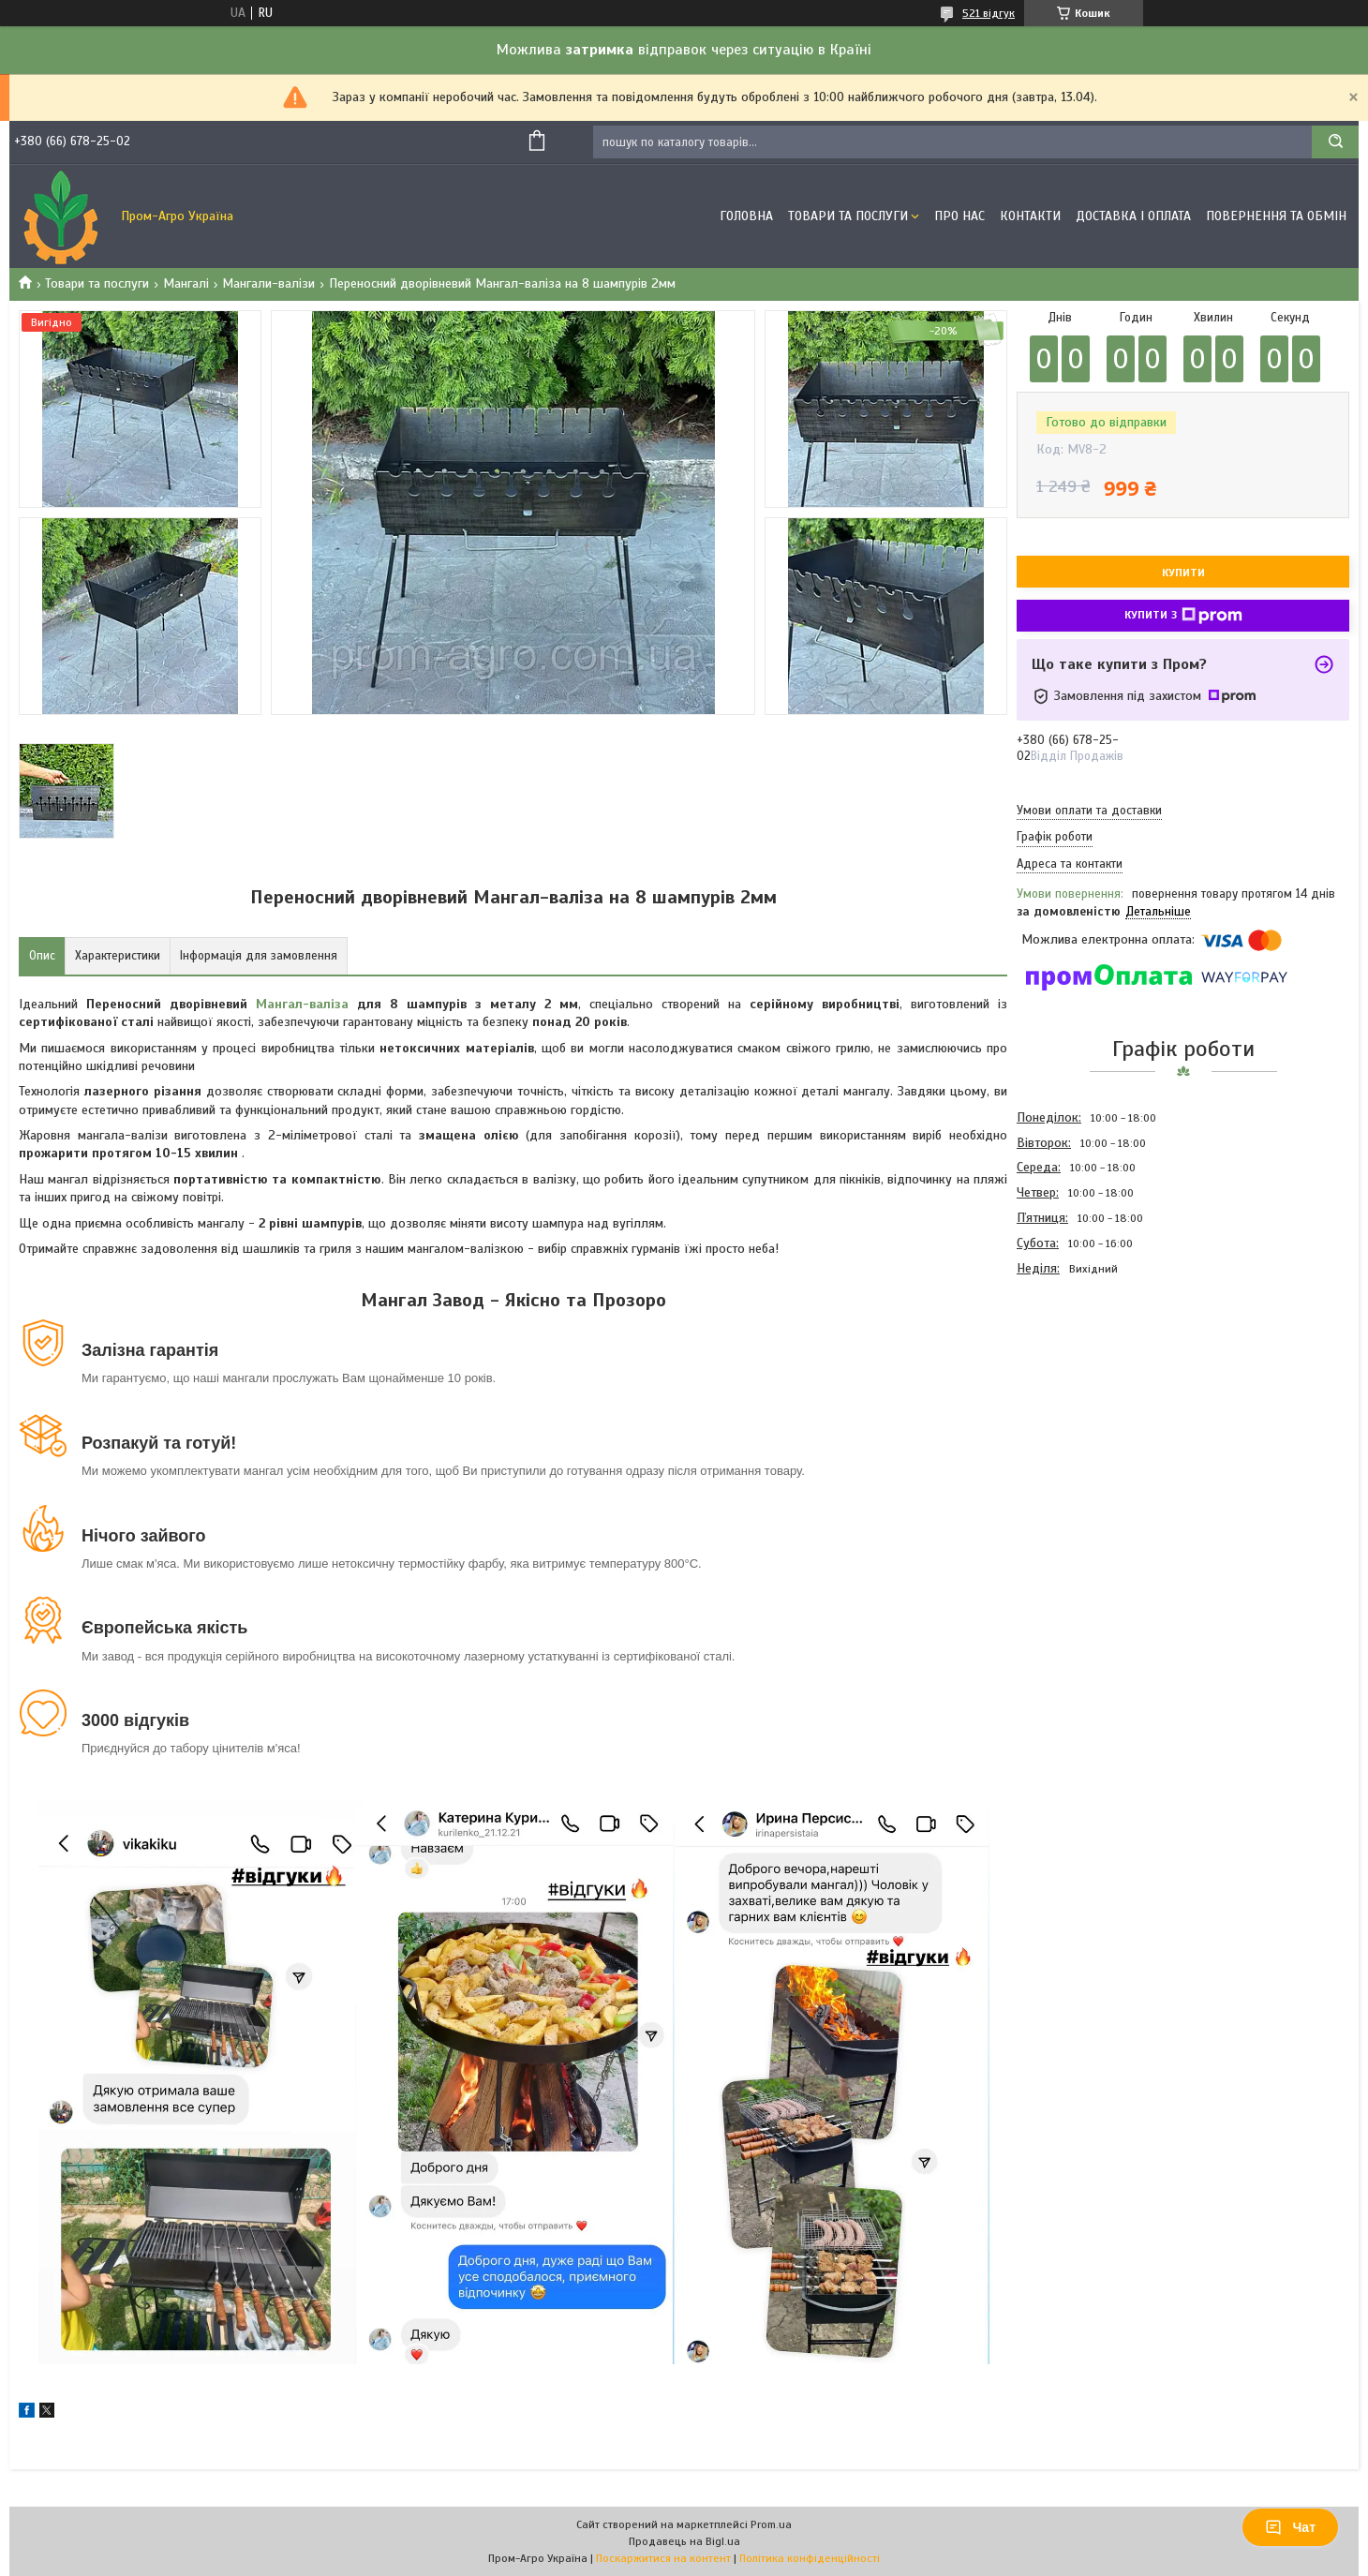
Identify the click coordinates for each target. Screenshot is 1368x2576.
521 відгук (988, 13)
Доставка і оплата (1133, 216)
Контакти (1030, 216)
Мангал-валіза (302, 1004)
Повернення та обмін (1276, 216)
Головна (746, 216)
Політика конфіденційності (809, 2558)
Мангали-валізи (268, 283)
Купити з (1183, 615)
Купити (1183, 572)
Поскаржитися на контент (663, 2558)
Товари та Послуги (848, 216)
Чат (1290, 2527)
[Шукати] (1335, 142)
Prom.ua (771, 2524)
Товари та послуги (97, 283)
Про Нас (959, 216)
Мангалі (186, 283)
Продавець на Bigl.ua (684, 2541)
